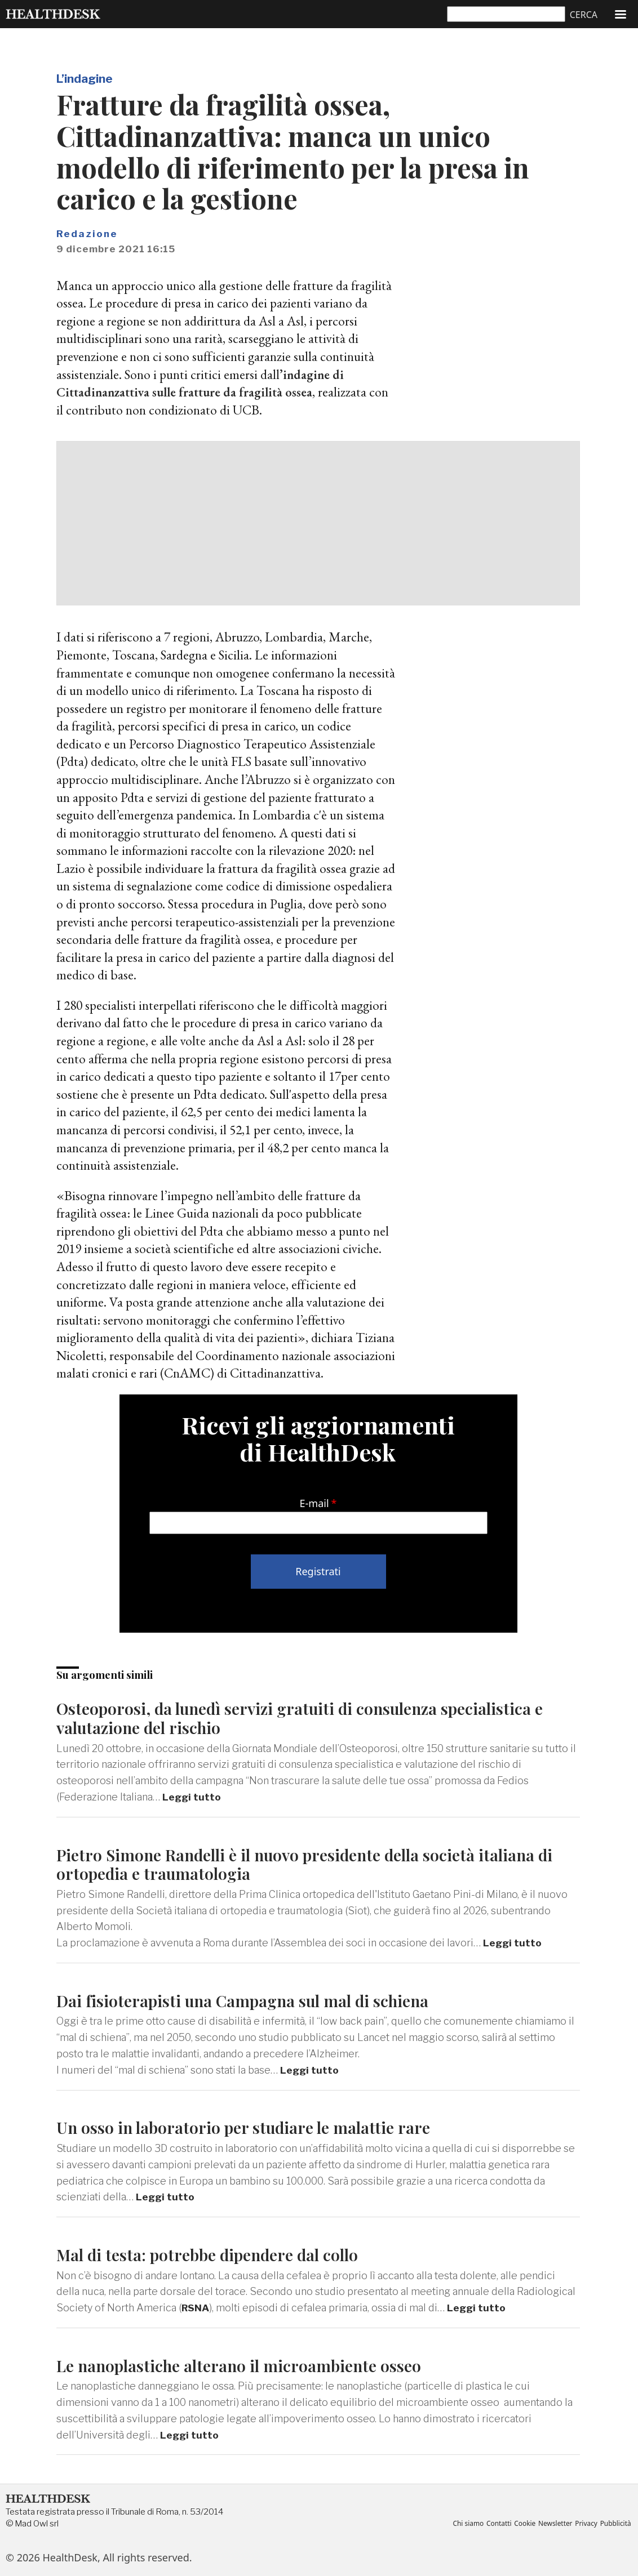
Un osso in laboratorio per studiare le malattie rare (247, 2127)
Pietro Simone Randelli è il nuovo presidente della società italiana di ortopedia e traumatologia (314, 1863)
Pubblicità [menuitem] (615, 2524)
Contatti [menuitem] (493, 2524)
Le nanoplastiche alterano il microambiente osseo (244, 2365)
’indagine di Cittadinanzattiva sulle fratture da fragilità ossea (200, 383)
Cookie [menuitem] (520, 2524)
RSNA (196, 2308)
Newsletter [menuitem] (552, 2524)
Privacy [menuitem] (584, 2524)
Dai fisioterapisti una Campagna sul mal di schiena (249, 2000)
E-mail (314, 1503)
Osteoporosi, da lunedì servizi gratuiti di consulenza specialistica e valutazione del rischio (308, 1717)
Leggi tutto (192, 1797)
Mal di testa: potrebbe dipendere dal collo (214, 2254)
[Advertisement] (318, 523)
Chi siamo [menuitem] (461, 2524)
